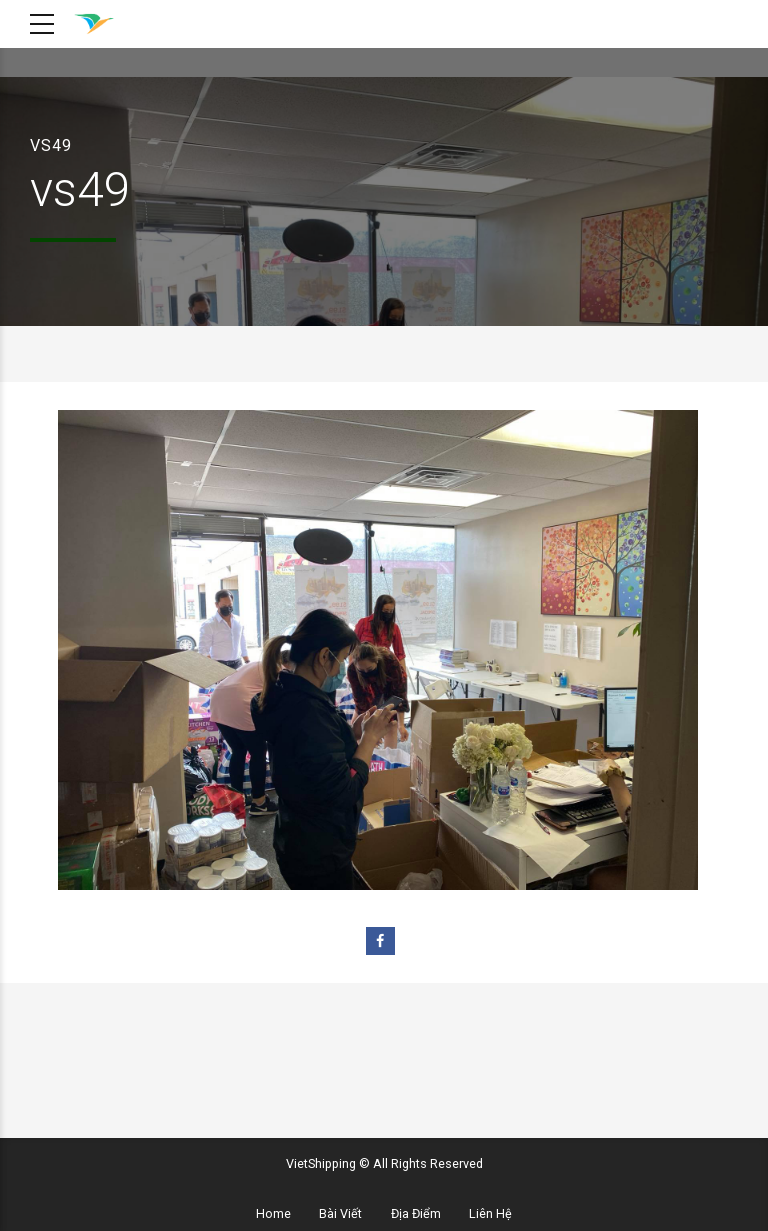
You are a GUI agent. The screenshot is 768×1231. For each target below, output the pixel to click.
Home (273, 1213)
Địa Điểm (416, 1213)
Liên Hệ (490, 1213)
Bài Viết (340, 1213)
